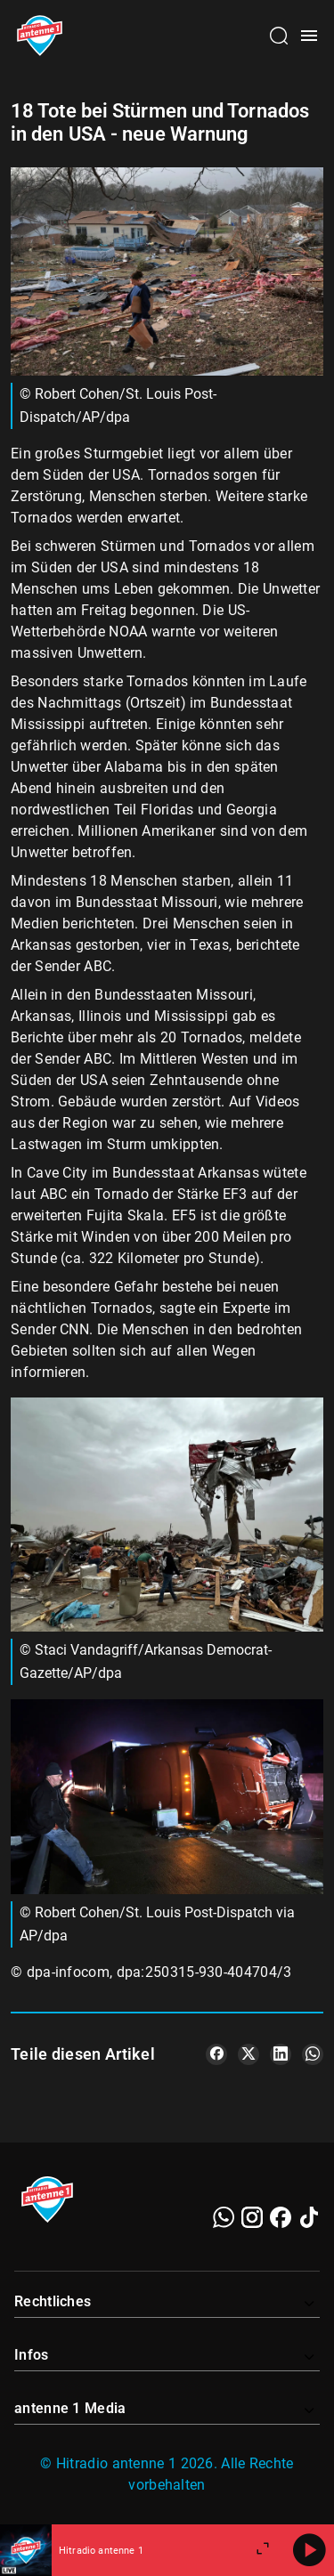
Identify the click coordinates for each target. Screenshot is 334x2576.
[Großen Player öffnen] (262, 2550)
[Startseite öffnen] (40, 36)
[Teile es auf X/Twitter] (248, 2054)
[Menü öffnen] (309, 35)
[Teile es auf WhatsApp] (312, 2054)
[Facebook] (280, 2217)
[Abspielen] (309, 2550)
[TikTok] (309, 2217)
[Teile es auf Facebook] (216, 2054)
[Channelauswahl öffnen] (279, 35)
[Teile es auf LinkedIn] (280, 2054)
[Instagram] (252, 2217)
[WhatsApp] (223, 2217)
